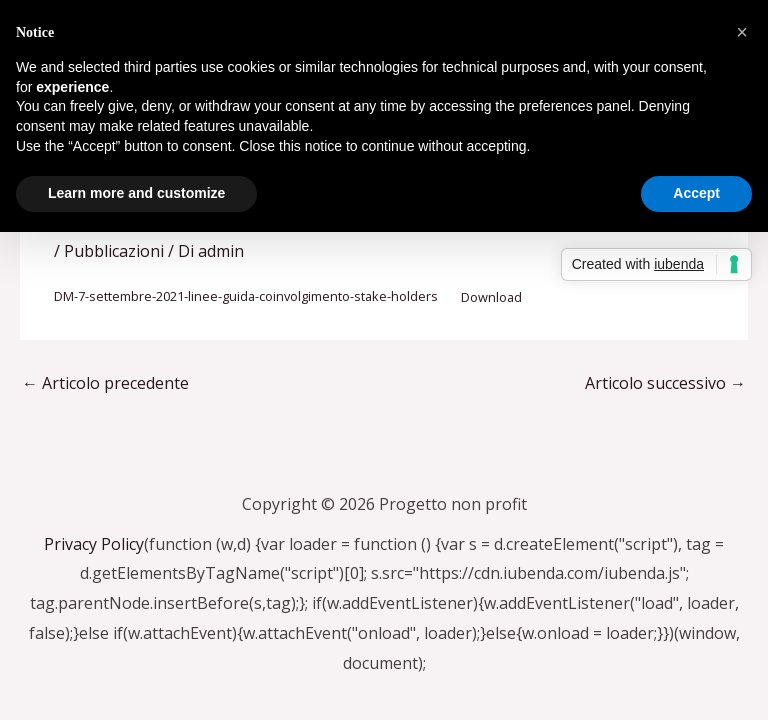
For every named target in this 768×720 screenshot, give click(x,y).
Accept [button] (696, 193)
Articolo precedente (105, 383)
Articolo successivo (665, 383)
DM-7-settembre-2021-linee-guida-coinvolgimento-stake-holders (246, 297)
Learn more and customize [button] (136, 193)
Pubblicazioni (114, 251)
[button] (742, 32)
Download (491, 297)
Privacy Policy (94, 544)
